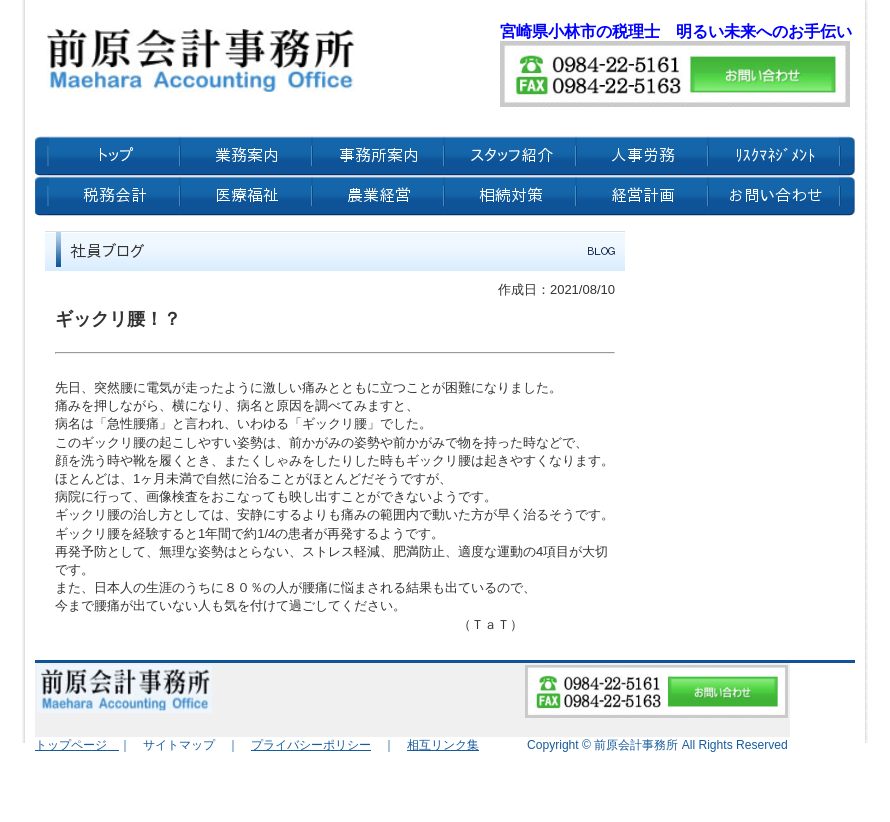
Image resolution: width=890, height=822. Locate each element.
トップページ (77, 745)
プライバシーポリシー (311, 745)
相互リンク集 (443, 745)
